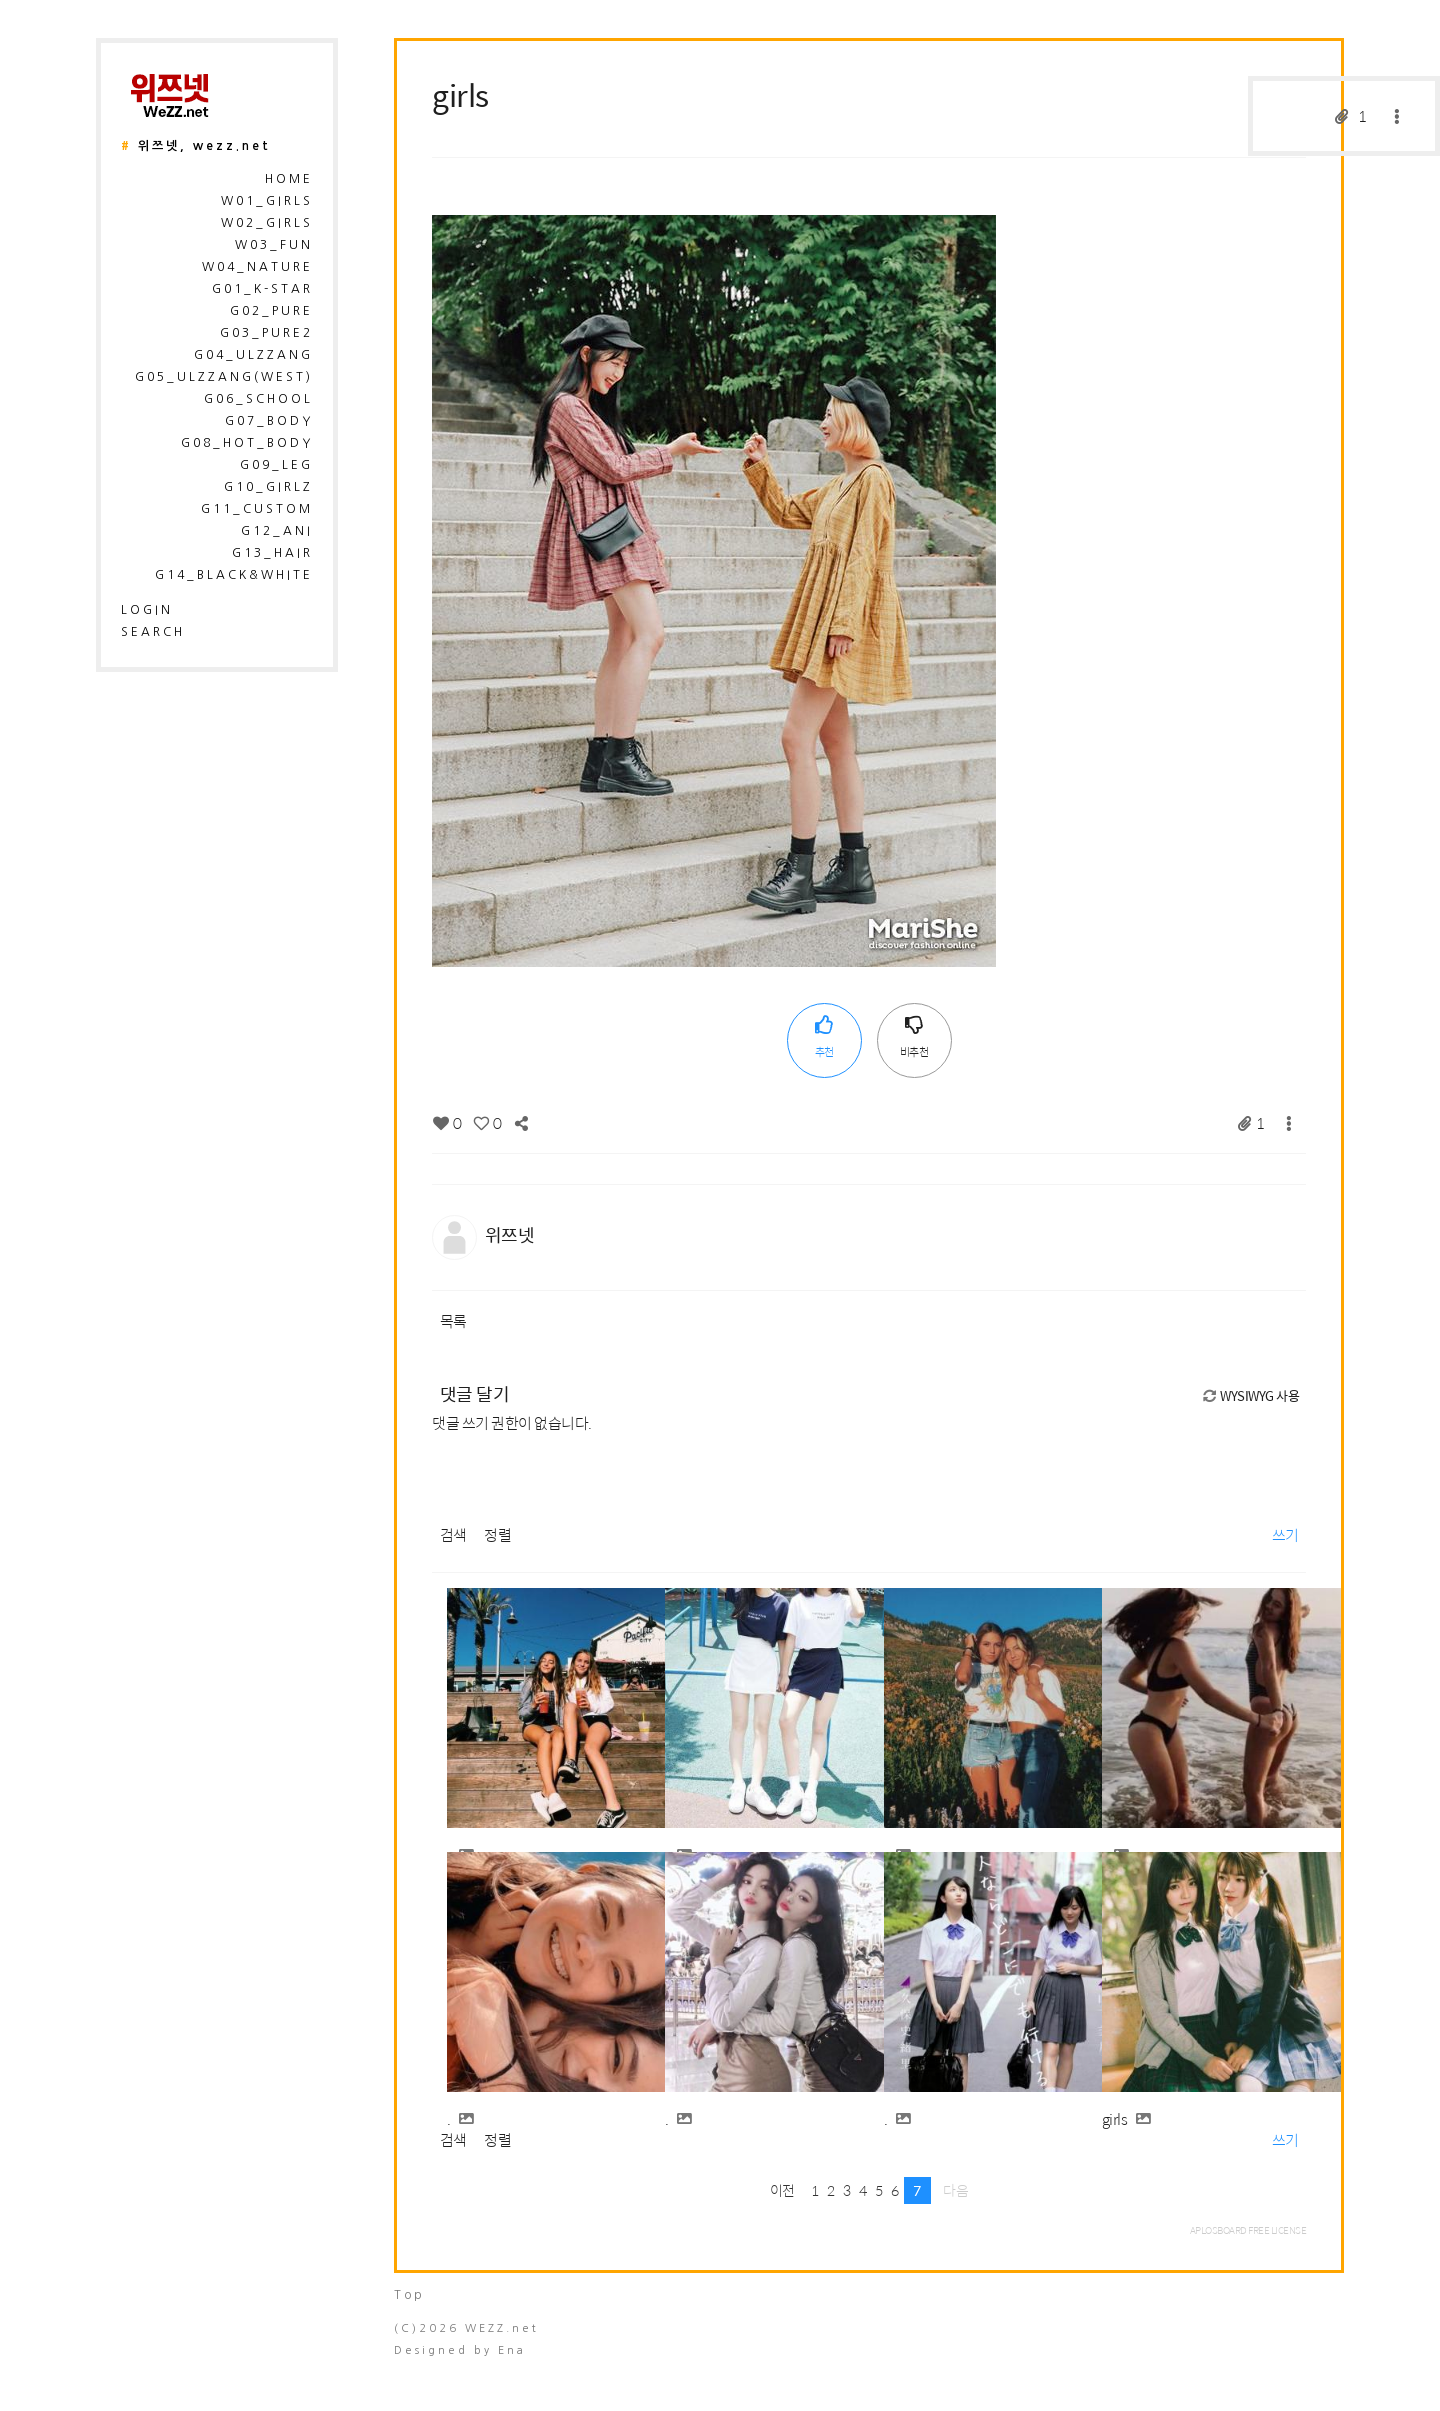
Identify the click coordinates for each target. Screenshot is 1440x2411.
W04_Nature (257, 267)
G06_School (258, 399)
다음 (955, 2190)
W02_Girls (267, 223)
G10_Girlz (268, 487)
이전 (782, 2190)
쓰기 (1285, 1534)
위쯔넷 (510, 1234)
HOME (289, 179)
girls (460, 94)
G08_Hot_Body (247, 443)
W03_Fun (274, 245)
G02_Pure (271, 311)
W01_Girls (267, 201)
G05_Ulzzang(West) (224, 377)
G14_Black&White (234, 575)
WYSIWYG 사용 (1250, 1395)
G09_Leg (276, 465)
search (153, 632)
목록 (453, 1320)
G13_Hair (272, 553)
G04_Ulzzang (253, 355)
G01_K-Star (262, 289)
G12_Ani (277, 531)
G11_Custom (257, 509)
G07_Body (269, 421)
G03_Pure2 (266, 333)
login (147, 610)
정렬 (497, 1534)
